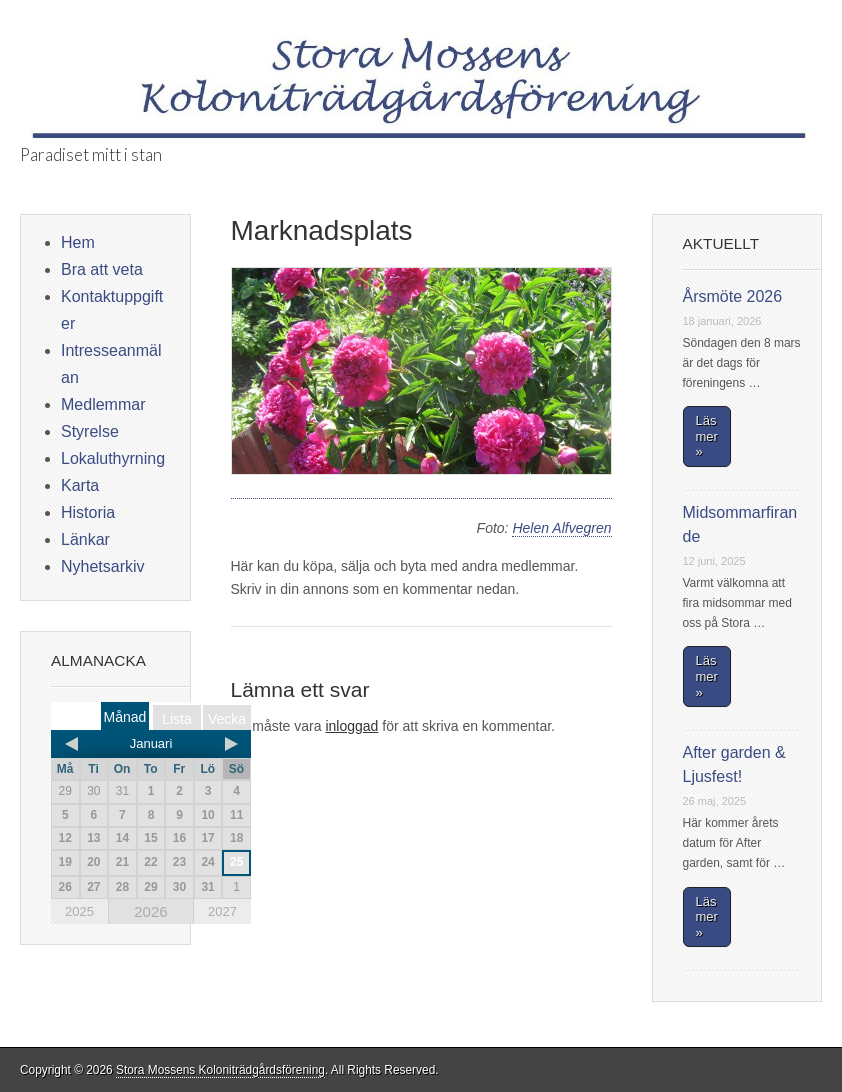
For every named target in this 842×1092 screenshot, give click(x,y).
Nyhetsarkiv (103, 566)
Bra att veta (102, 269)
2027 (222, 911)
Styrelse (90, 431)
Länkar (85, 539)
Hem (78, 242)
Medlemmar (103, 404)
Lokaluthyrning (113, 458)
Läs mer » (707, 436)
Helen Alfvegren (561, 528)
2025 (79, 911)
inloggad (351, 726)
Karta (80, 485)
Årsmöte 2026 (733, 296)
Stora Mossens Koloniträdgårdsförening (220, 1070)
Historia (88, 512)
